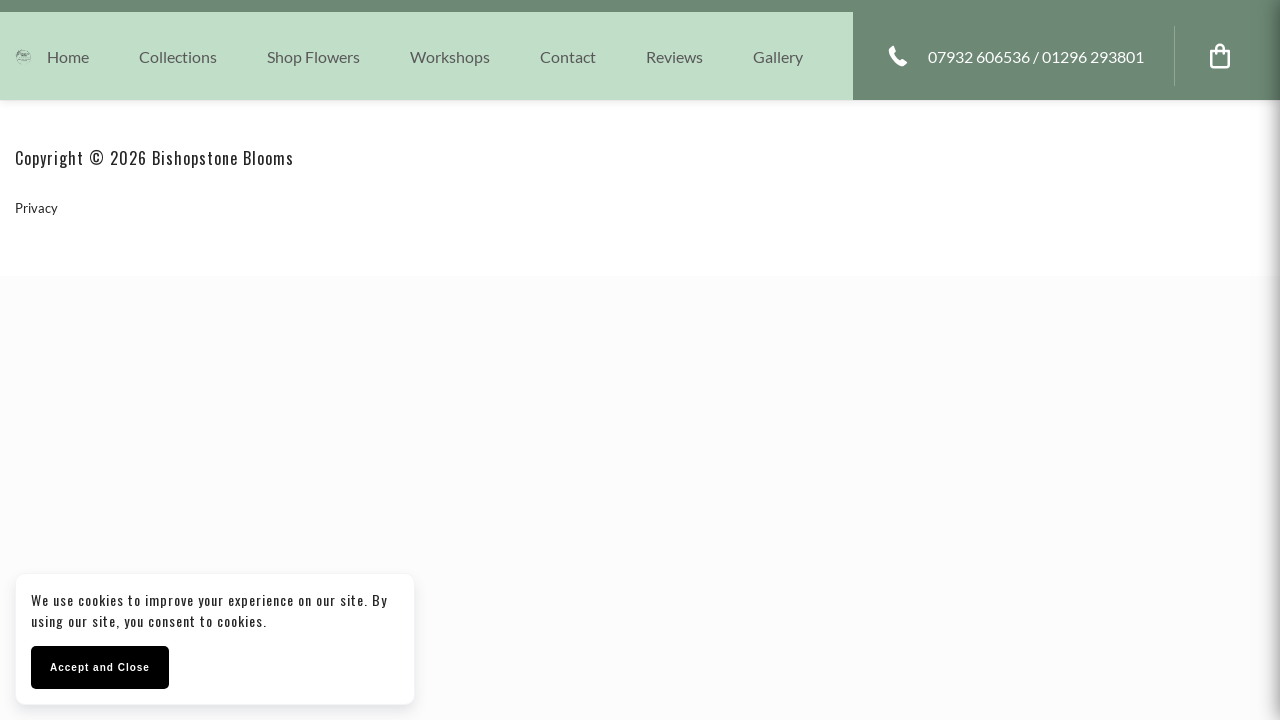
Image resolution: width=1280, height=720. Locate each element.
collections (178, 56)
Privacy (36, 208)
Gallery (778, 56)
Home (68, 56)
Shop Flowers (313, 56)
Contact (568, 56)
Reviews (674, 56)
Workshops (450, 56)
